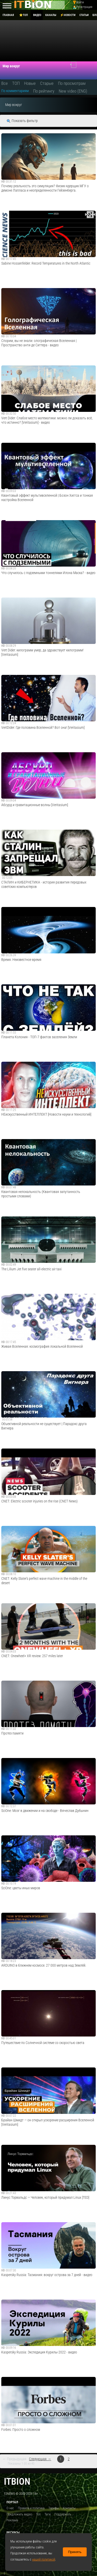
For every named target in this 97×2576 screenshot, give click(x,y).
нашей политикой (43, 2559)
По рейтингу (43, 91)
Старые (47, 83)
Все (4, 83)
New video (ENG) (73, 91)
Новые (30, 83)
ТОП (16, 83)
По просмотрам (72, 83)
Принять (74, 2552)
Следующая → (40, 2459)
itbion (17, 2481)
